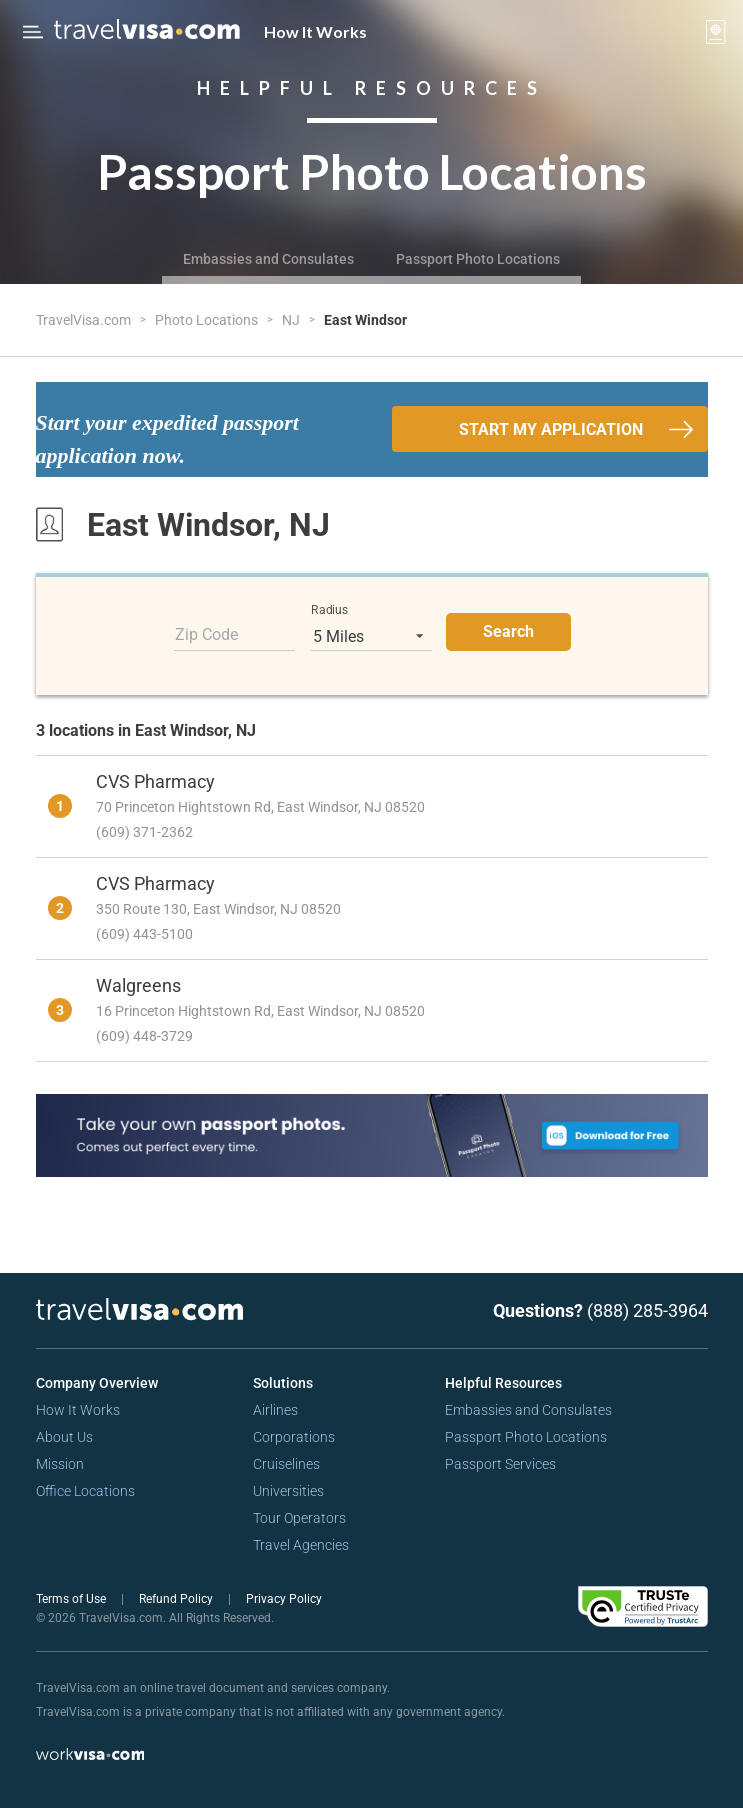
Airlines (275, 1410)
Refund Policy (177, 1599)
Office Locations (85, 1491)
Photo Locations (208, 320)
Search (508, 631)
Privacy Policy (284, 1599)
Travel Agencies (301, 1545)
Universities (288, 1491)
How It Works (315, 31)
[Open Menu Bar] (33, 32)
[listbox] (371, 636)
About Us (64, 1437)
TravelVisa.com (85, 320)
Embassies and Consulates (268, 259)
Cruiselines (286, 1464)
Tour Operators (299, 1518)
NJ (292, 320)
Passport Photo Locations (478, 259)
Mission (60, 1464)
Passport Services (500, 1464)
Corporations (294, 1437)
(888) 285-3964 (647, 1310)
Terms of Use (72, 1599)
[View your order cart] (716, 32)
